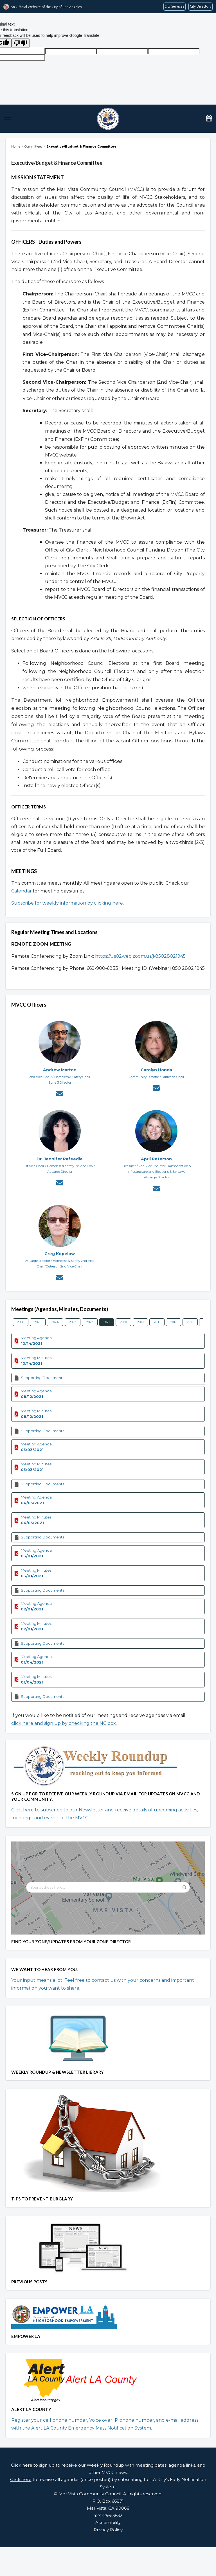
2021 (107, 1322)
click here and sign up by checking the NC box (63, 1723)
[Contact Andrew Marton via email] (59, 1094)
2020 (123, 1322)
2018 (157, 1322)
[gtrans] (173, 51)
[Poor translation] (21, 43)
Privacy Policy (108, 2529)
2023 (72, 1322)
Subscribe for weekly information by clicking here (67, 903)
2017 (173, 1322)
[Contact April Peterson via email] (156, 1189)
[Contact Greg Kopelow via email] (59, 1278)
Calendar (21, 891)
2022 (89, 1322)
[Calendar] (209, 118)
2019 (140, 1322)
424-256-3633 (108, 2515)
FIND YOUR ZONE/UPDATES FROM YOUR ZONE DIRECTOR (71, 1941)
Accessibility (108, 2522)
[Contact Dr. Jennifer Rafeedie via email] (59, 1183)
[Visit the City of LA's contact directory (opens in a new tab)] (200, 7)
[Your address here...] (108, 1887)
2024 (55, 1322)
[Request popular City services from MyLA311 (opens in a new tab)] (174, 7)
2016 (190, 1322)
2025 (37, 1322)
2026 (20, 1322)
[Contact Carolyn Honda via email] (156, 1088)
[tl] (70, 51)
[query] (122, 51)
